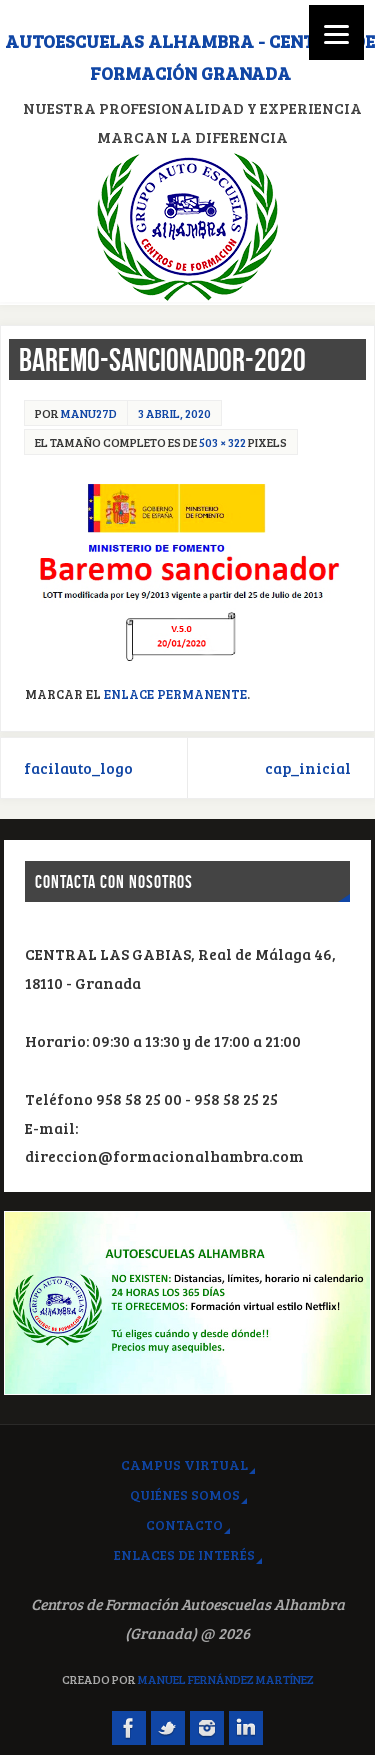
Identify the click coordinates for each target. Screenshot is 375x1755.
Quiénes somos (185, 1494)
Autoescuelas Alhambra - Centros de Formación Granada (190, 57)
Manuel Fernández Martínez (226, 1679)
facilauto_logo (78, 768)
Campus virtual (184, 1464)
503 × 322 (222, 442)
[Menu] (336, 32)
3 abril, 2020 (174, 413)
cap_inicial (308, 768)
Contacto (184, 1524)
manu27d (89, 413)
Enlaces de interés (184, 1554)
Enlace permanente (175, 694)
